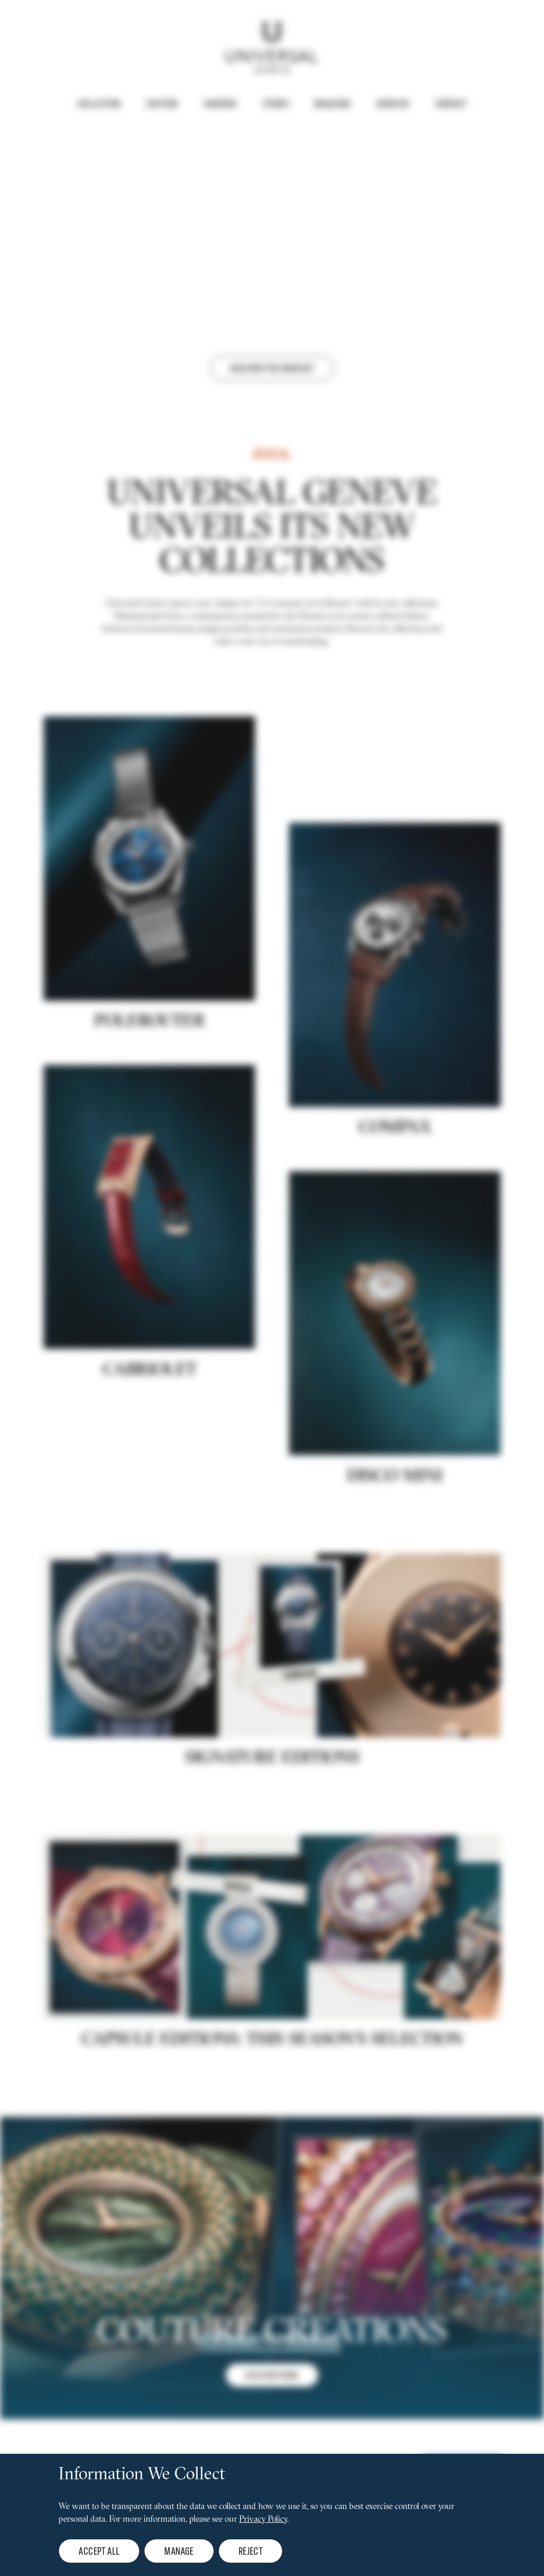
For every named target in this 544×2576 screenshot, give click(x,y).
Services (392, 103)
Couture (162, 103)
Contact (451, 103)
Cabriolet (150, 1455)
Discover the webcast (272, 368)
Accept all (99, 2550)
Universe (220, 103)
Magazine (332, 103)
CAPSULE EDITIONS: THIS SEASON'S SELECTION (272, 2124)
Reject (250, 2550)
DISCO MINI (395, 1561)
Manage (178, 2550)
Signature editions (272, 1843)
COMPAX (395, 1213)
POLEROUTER (149, 1107)
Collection (99, 103)
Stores (276, 103)
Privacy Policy (263, 2519)
